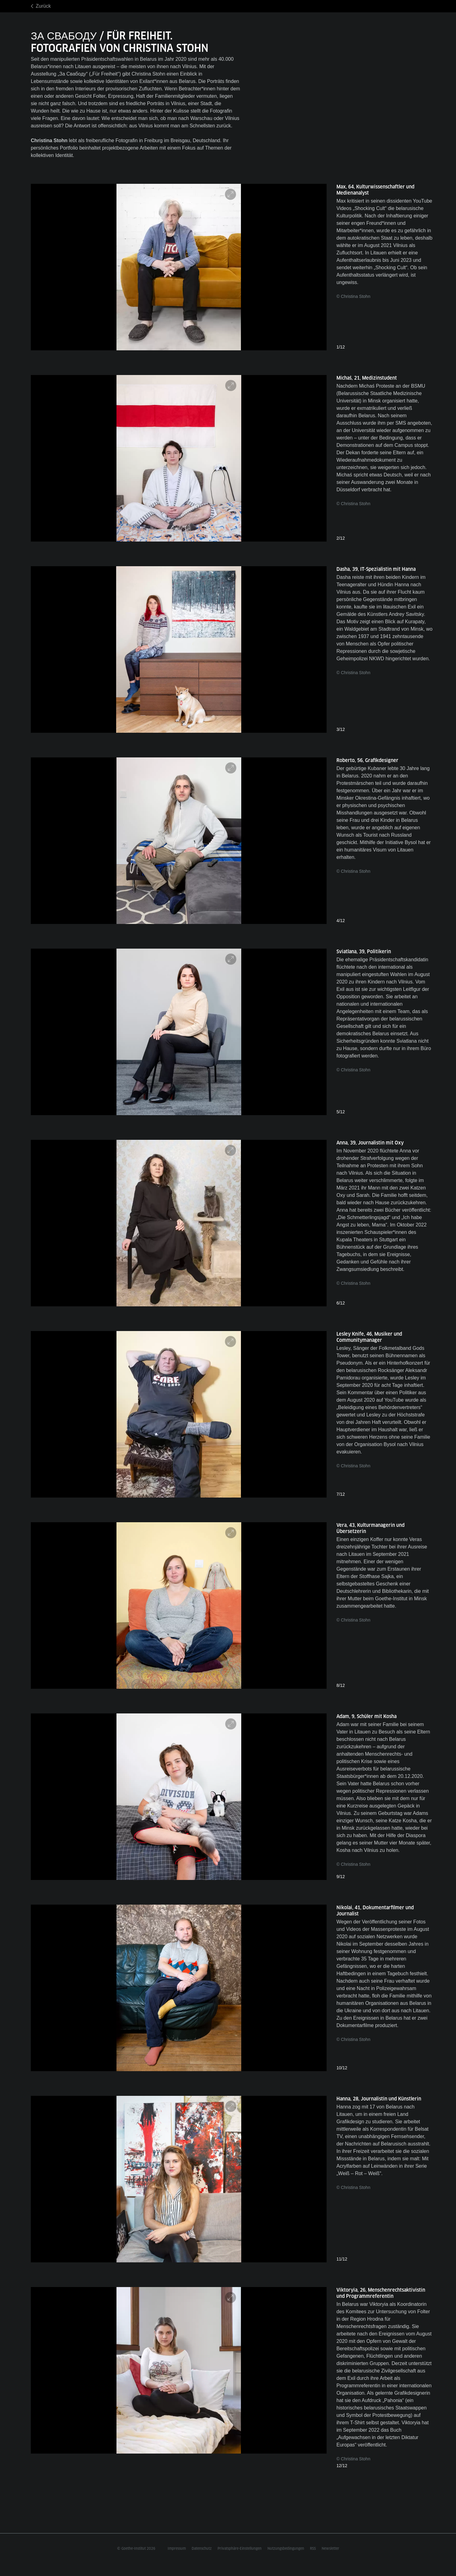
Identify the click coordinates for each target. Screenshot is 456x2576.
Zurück (43, 6)
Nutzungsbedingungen (285, 2548)
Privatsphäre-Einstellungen (240, 2548)
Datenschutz (202, 2548)
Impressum (177, 2548)
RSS (313, 2548)
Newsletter (330, 2548)
